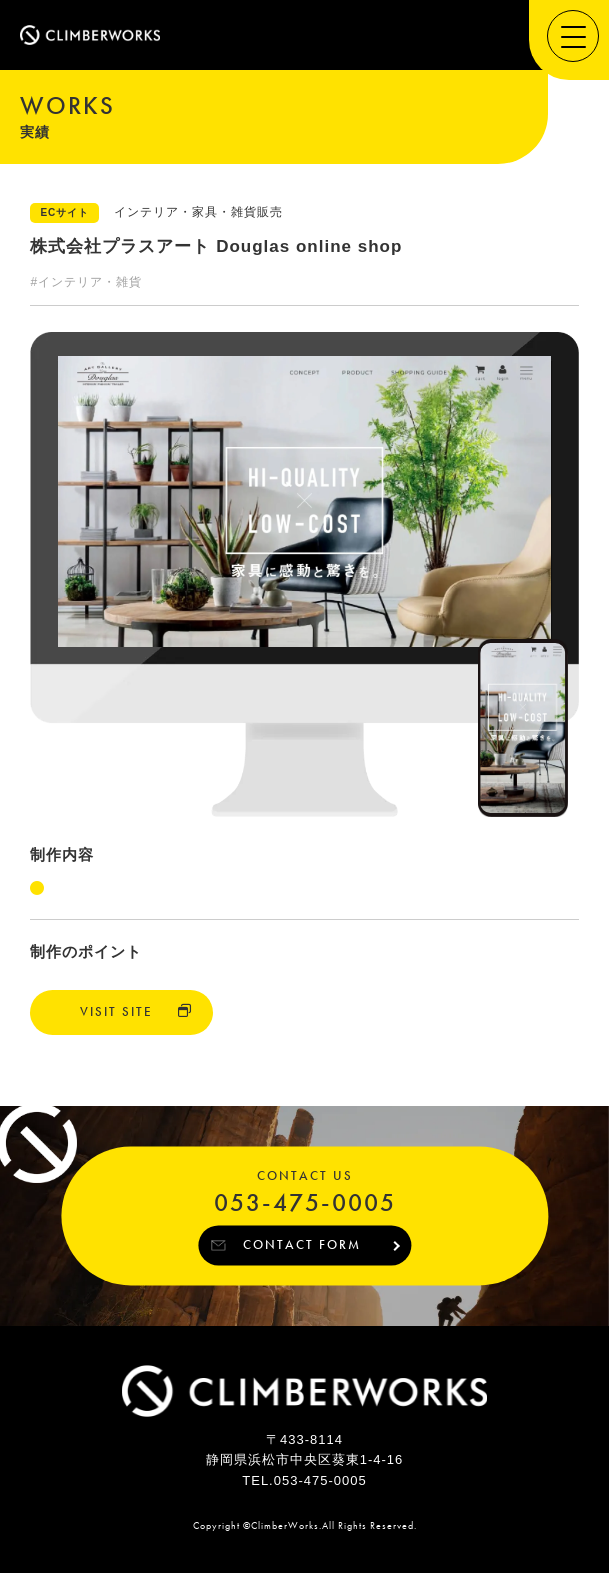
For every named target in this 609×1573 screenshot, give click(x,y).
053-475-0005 (305, 1203)
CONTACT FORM (302, 1244)
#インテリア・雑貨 (86, 282)
